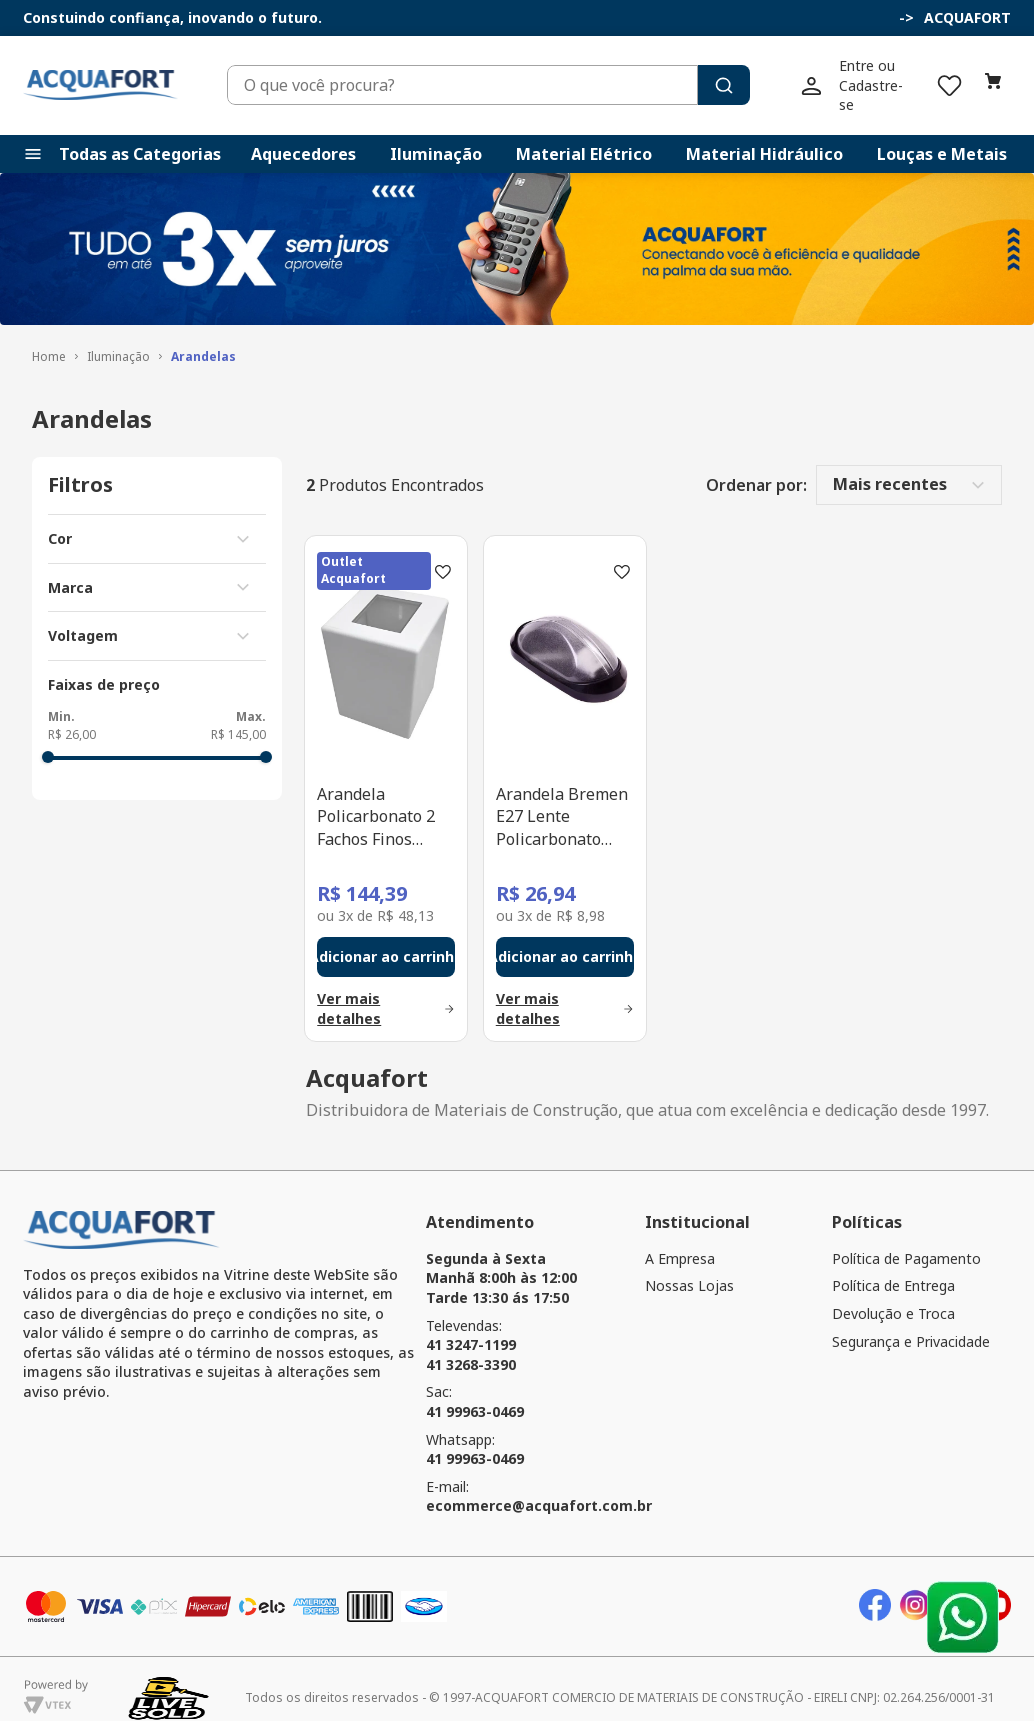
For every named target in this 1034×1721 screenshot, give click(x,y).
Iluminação (118, 338)
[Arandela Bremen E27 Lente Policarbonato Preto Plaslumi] (565, 769)
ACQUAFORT (967, 17)
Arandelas (203, 338)
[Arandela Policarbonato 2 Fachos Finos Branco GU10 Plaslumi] (386, 769)
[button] (906, 18)
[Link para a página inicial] (49, 338)
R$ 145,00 (238, 716)
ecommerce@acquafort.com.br (539, 1487)
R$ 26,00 (72, 716)
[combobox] (548, 76)
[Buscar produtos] (843, 76)
